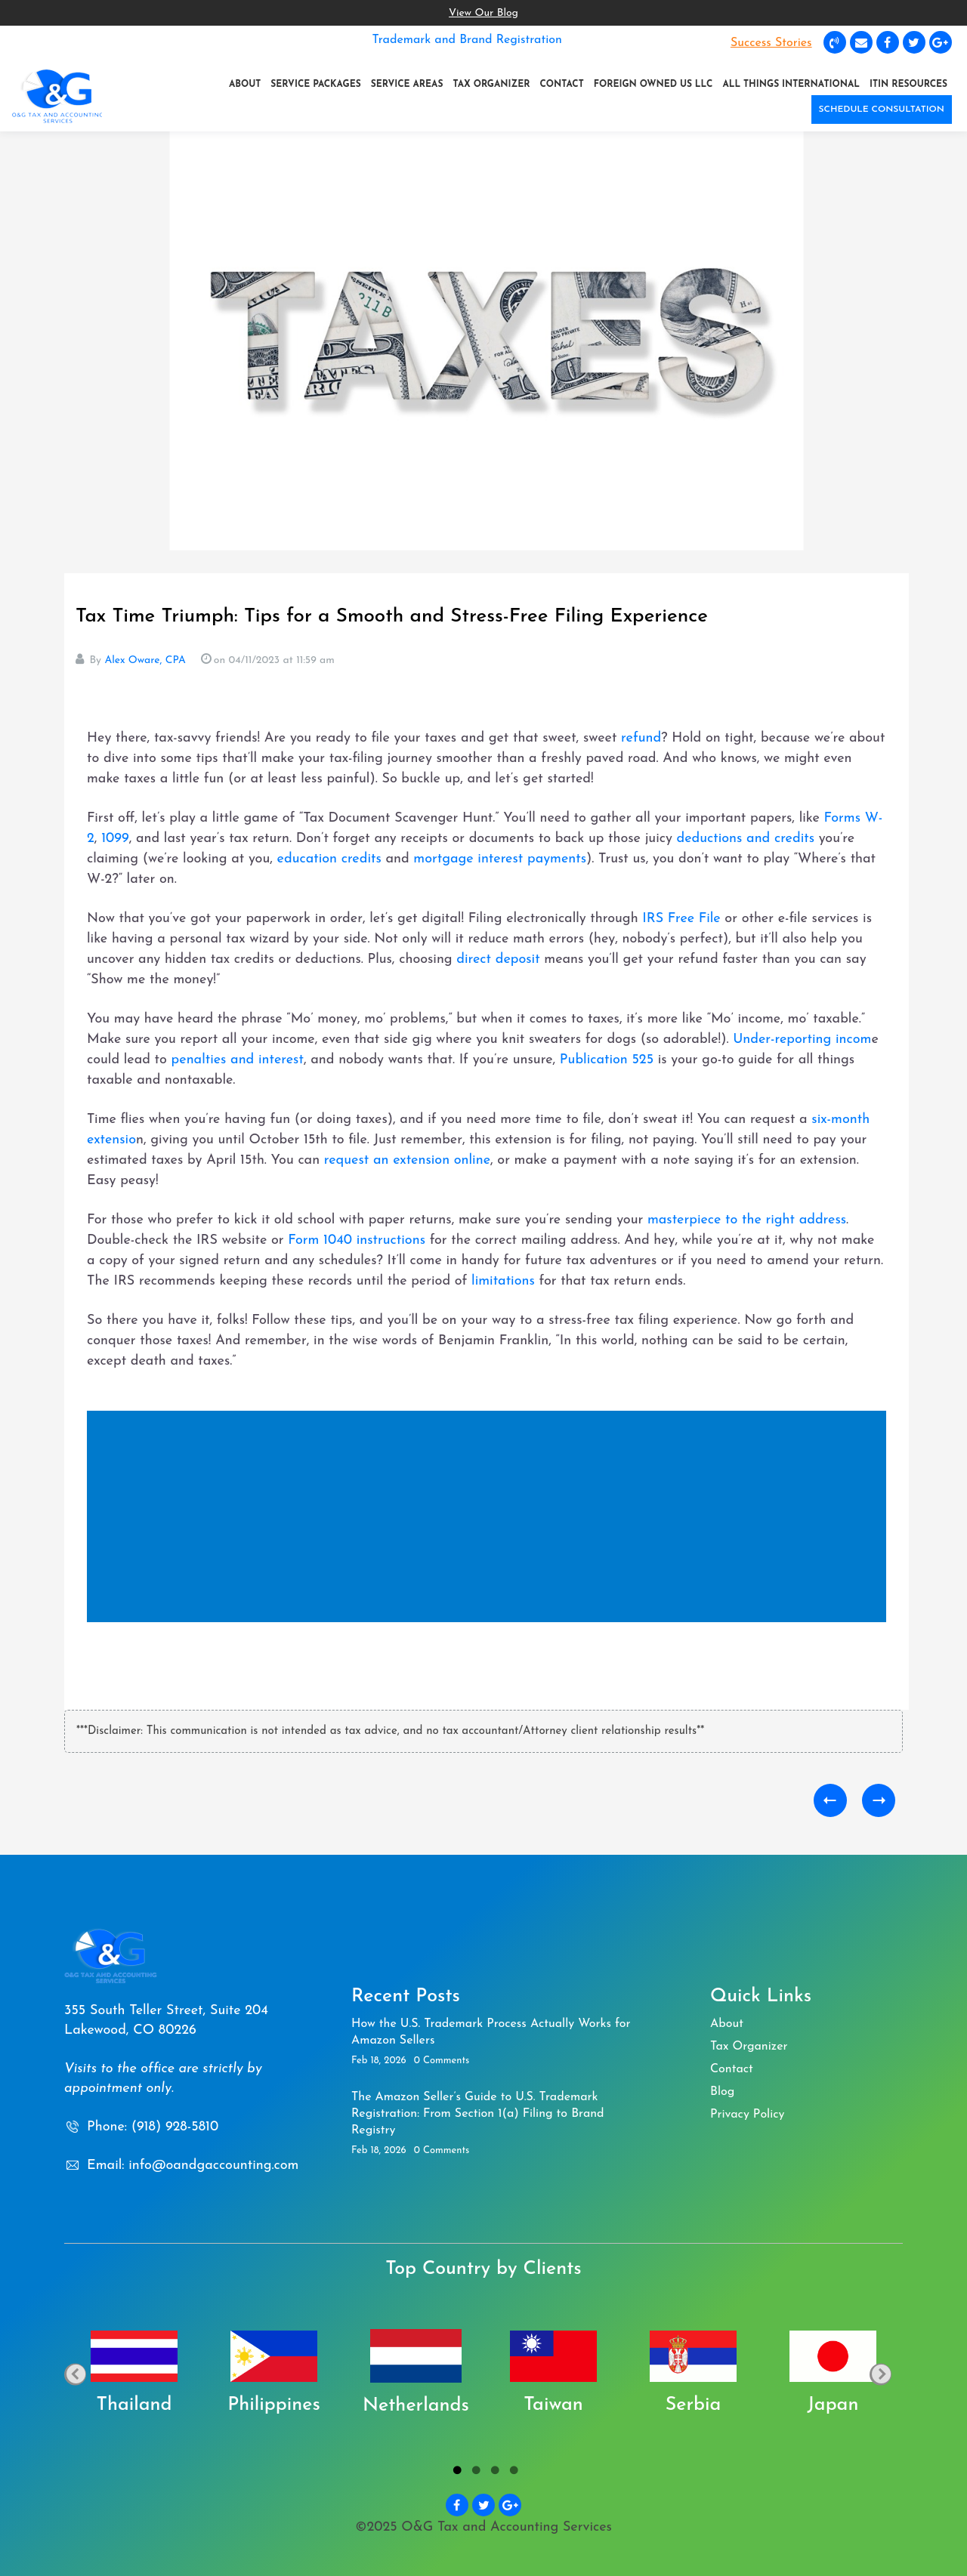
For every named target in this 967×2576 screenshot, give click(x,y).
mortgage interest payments (499, 859)
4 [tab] (511, 2472)
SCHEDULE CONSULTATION (881, 109)
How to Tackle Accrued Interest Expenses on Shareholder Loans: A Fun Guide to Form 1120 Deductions (830, 1800)
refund (641, 738)
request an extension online (407, 1160)
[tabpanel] (134, 2374)
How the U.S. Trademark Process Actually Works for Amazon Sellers (491, 2032)
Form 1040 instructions (356, 1240)
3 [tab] (493, 2472)
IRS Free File (681, 919)
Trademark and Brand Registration (466, 40)
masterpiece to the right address (746, 1220)
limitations (505, 1281)
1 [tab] (455, 2472)
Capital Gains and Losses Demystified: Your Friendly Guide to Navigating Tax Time (878, 1800)
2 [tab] (474, 2472)
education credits (329, 859)
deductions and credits (745, 838)
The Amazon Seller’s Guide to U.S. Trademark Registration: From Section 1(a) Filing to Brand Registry (477, 2113)
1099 (114, 838)
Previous (75, 2374)
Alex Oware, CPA (144, 660)
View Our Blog (483, 13)
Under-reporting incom (802, 1039)
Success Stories (771, 43)
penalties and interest (237, 1060)
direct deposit (500, 959)
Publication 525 (609, 1060)
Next (880, 2374)
